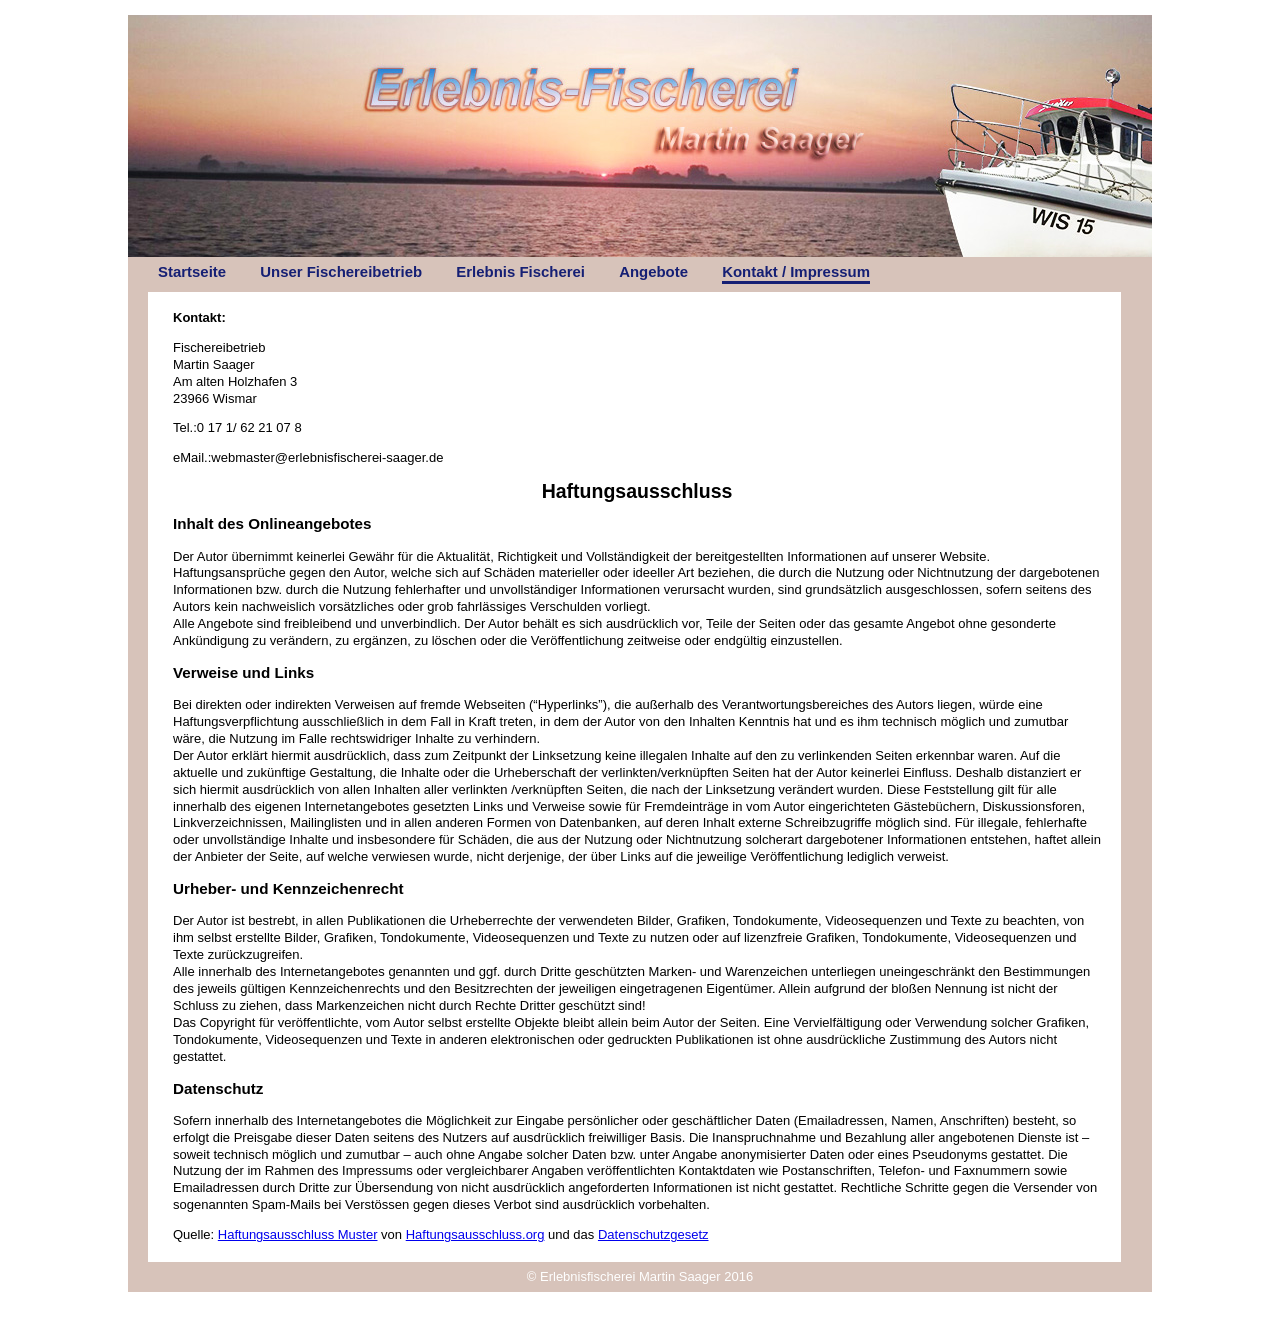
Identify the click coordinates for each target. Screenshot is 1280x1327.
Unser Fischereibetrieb (341, 271)
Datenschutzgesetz (653, 1234)
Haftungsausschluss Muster (298, 1234)
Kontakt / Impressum (796, 271)
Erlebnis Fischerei (520, 271)
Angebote (653, 271)
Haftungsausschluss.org (475, 1234)
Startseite (192, 271)
